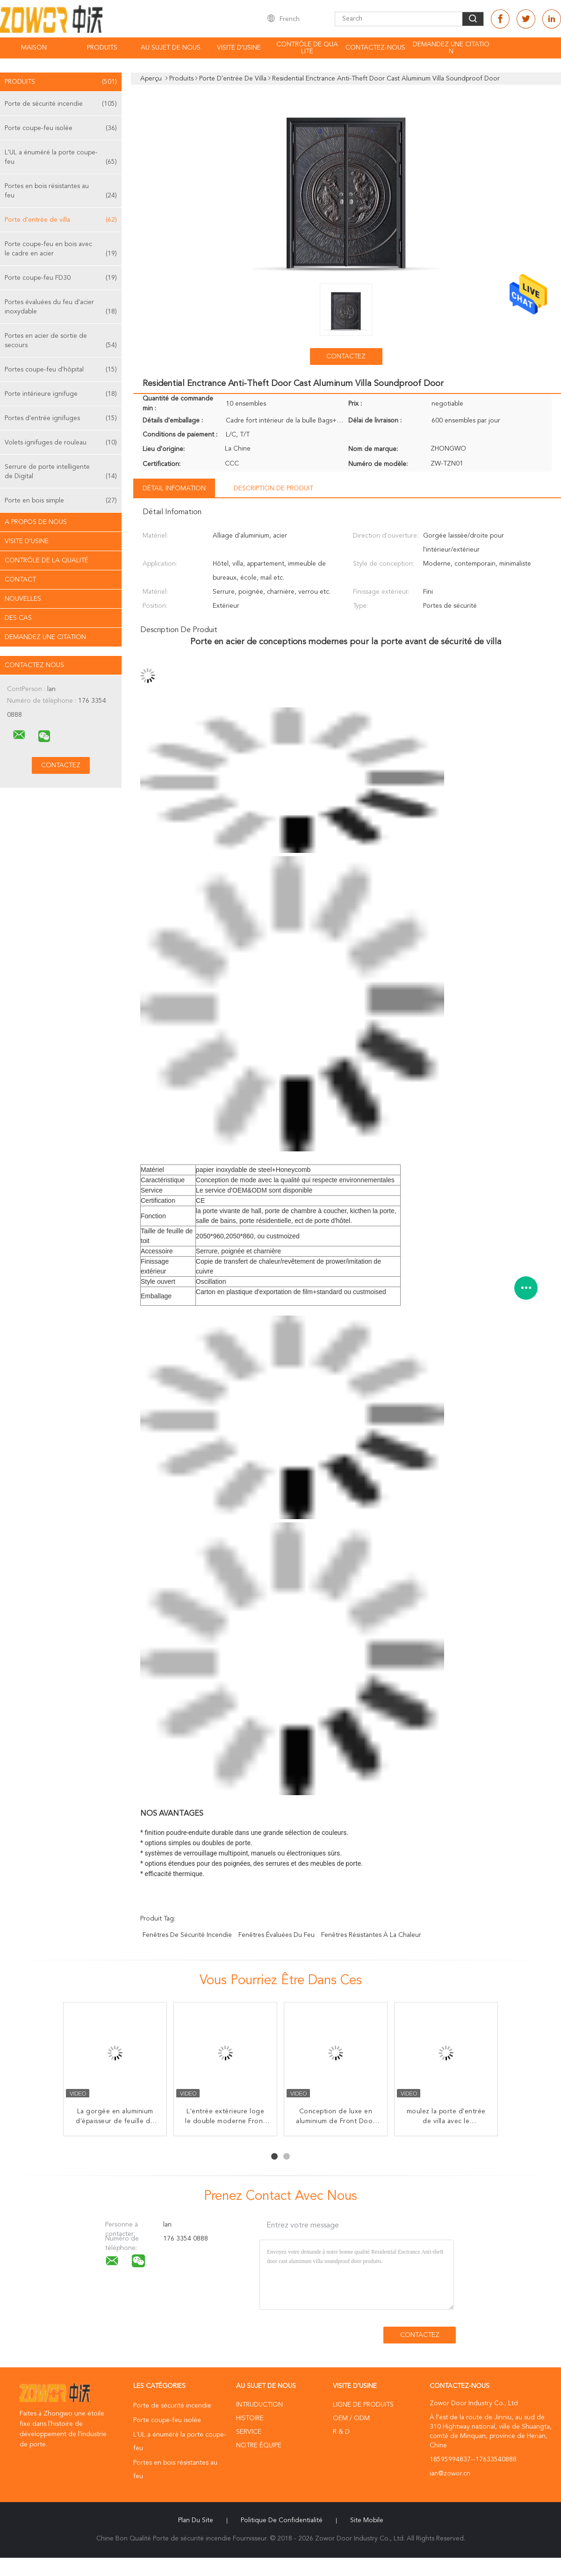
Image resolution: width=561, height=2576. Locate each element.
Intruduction (259, 2404)
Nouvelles (23, 599)
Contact (20, 579)
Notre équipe (258, 2445)
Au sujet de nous (171, 47)
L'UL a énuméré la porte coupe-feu (61, 158)
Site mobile (366, 2520)
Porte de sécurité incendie (61, 104)
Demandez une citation (451, 48)
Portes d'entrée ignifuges (61, 418)
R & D (341, 2432)
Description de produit (273, 488)
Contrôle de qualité (307, 48)
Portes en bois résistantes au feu (61, 191)
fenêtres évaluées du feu (276, 1935)
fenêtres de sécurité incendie (187, 1935)
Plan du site (195, 2520)
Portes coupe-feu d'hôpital (61, 369)
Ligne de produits (363, 2404)
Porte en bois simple (61, 500)
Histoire (250, 2418)
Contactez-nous (375, 47)
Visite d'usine (239, 47)
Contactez (346, 356)
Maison (34, 47)
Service (248, 2432)
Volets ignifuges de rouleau (61, 442)
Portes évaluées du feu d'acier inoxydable (61, 307)
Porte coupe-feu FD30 (61, 278)
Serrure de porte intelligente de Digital (61, 472)
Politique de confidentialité (282, 2520)
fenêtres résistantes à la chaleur (371, 1935)
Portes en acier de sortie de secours (61, 341)
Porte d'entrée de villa (61, 220)
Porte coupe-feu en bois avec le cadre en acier (61, 249)
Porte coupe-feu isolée (61, 128)
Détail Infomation (174, 488)
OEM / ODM (351, 2418)
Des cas (18, 618)
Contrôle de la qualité (46, 560)
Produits (102, 47)
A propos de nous (36, 522)
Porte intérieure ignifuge (61, 394)
